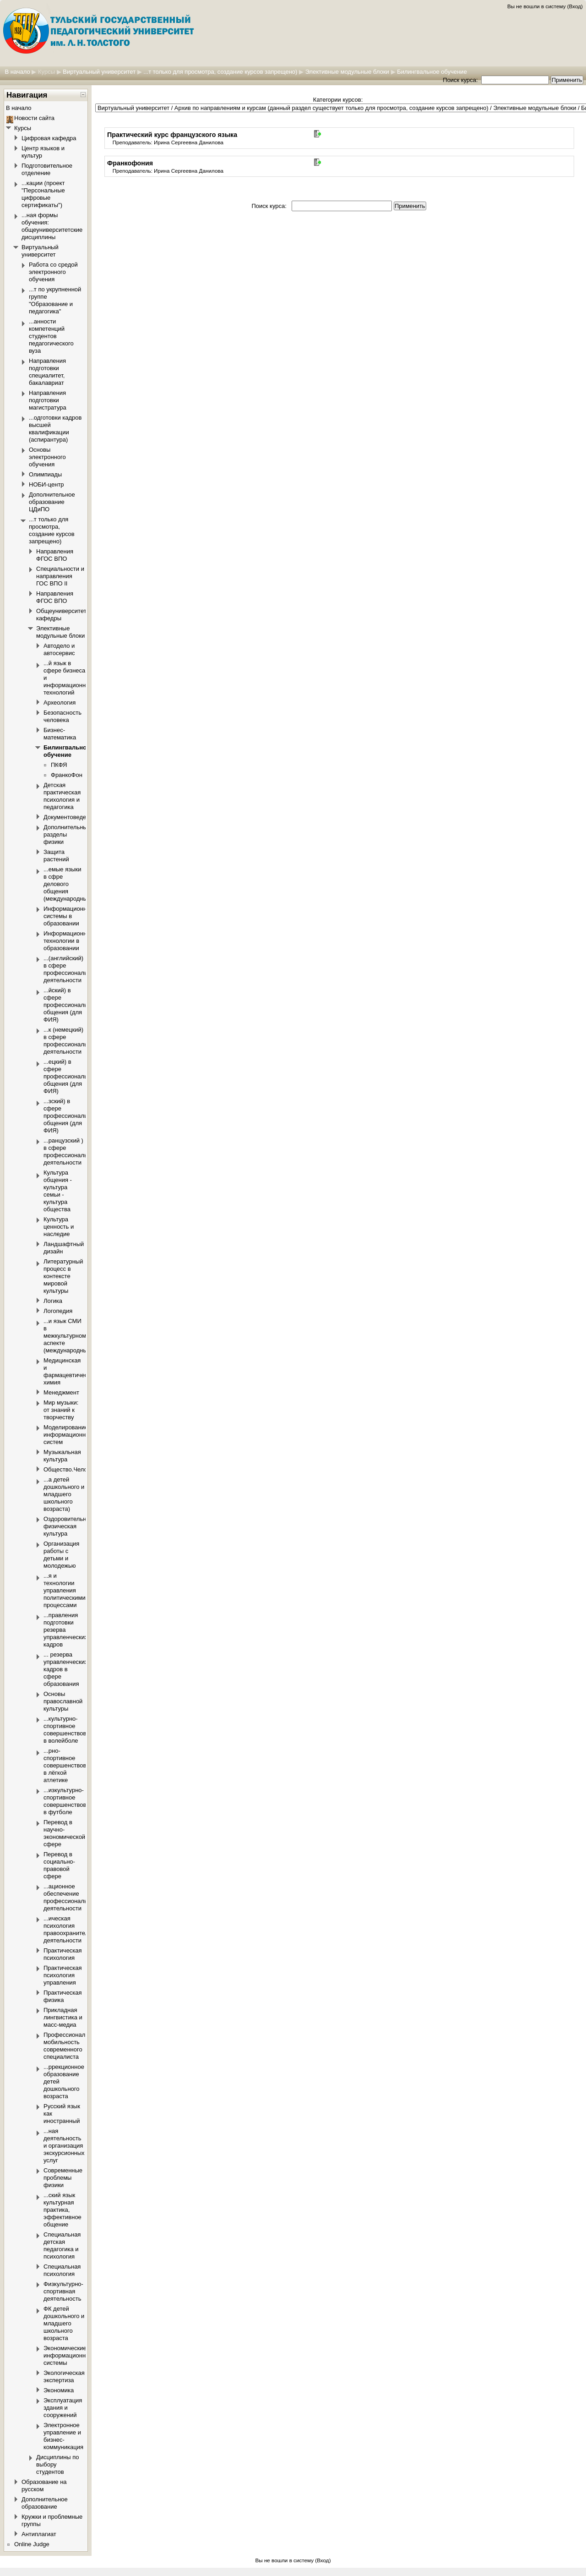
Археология (59, 702)
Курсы (46, 71)
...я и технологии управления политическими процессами (64, 1590)
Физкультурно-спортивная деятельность (63, 2291)
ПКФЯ (59, 764)
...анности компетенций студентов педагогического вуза (51, 336)
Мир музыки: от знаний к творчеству (60, 1410)
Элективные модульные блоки (347, 71)
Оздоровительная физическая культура (68, 1526)
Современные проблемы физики (62, 2177)
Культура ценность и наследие (58, 1226)
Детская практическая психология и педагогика (62, 796)
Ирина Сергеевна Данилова (188, 142)
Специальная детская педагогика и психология (62, 2245)
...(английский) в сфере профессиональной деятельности (70, 969)
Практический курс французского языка (172, 134)
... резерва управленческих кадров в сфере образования (65, 1669)
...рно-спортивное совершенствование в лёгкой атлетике (71, 1765)
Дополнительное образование (45, 2503)
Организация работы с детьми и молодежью (61, 1554)
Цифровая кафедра (49, 138)
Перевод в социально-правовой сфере (59, 1865)
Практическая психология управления (62, 1975)
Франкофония (130, 163)
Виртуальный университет (99, 71)
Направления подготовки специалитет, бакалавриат (47, 371)
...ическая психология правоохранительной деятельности (72, 1929)
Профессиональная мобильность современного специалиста (70, 2045)
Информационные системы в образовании (68, 916)
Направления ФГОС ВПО (54, 555)
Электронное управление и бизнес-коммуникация (63, 2436)
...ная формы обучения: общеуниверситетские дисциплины (52, 226)
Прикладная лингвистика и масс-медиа (62, 2017)
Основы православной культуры (62, 1701)
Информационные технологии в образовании (68, 941)
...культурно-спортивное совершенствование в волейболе (71, 1729)
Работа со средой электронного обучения (53, 272)
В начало (17, 71)
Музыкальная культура (62, 1456)
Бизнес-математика (59, 734)
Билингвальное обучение (432, 71)
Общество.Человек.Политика (84, 1469)
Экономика (58, 2390)
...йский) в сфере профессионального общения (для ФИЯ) (71, 1005)
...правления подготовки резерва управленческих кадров (65, 1630)
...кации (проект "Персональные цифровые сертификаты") (43, 194)
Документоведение (69, 817)
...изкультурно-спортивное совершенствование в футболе (71, 1801)
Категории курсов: (338, 99)
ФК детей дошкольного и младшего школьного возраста (63, 2323)
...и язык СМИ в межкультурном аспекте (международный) (67, 1336)
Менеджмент (61, 1392)
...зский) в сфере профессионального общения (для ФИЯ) (71, 1116)
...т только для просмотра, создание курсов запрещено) (220, 71)
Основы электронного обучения (47, 457)
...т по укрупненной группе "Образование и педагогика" (55, 300)
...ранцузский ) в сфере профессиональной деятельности (70, 1151)
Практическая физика (62, 1996)
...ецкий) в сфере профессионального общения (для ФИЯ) (71, 1076)
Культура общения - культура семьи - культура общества (57, 1191)
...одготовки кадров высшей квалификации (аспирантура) (55, 428)
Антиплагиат (39, 2534)
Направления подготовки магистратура (47, 400)
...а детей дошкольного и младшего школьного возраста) (63, 1494)
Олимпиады (45, 474)
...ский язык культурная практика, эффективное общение (62, 2210)
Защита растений (56, 855)
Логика (52, 1300)
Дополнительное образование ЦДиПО (52, 502)
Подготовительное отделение (47, 169)
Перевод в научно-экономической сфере (64, 1833)
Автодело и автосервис (59, 649)
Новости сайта (34, 118)
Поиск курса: (461, 80)
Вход (575, 6)
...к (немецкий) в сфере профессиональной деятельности (70, 1040)
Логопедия (57, 1310)
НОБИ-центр (46, 484)
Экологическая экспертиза (64, 2376)
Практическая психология (62, 1954)
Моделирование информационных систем (68, 1434)
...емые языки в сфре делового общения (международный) (67, 884)
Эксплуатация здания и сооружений (62, 2407)
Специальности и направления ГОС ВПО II (60, 576)
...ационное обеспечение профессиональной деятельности (70, 1897)
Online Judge (31, 2544)
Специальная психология (62, 2270)
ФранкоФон (66, 774)
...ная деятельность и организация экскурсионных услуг (64, 2146)
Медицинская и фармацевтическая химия (70, 1371)
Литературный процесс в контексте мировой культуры (63, 1276)
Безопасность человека (62, 716)
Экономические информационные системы (68, 2355)
